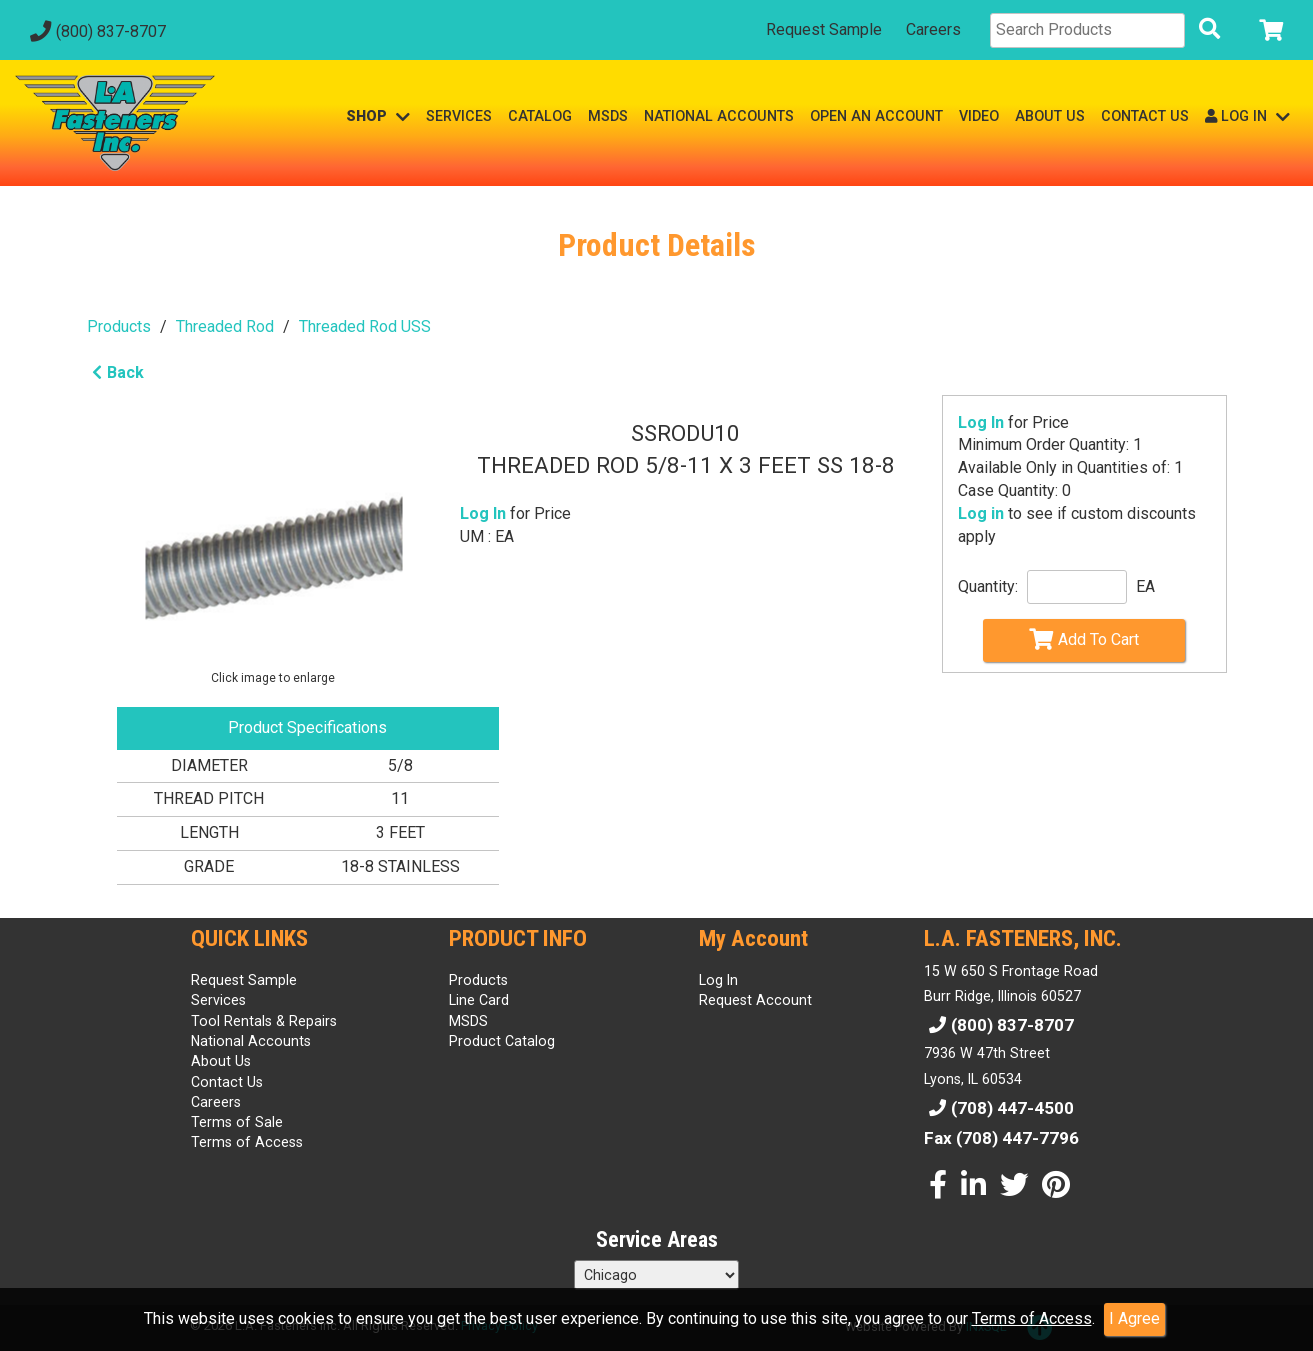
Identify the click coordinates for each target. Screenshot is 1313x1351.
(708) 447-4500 (999, 1108)
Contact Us (227, 1082)
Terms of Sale (237, 1122)
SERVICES (459, 116)
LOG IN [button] (1247, 116)
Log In (981, 422)
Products (119, 326)
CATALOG (540, 116)
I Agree (1134, 1318)
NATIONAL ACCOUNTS (719, 116)
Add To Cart (1084, 639)
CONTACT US (1145, 116)
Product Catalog (502, 1041)
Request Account (755, 1000)
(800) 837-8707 (95, 31)
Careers (933, 29)
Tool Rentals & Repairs (264, 1021)
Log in (981, 513)
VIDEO (979, 116)
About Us (221, 1061)
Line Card (479, 1000)
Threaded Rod (225, 326)
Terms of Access (1032, 1318)
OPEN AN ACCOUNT (876, 116)
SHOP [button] (378, 116)
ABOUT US (1050, 116)
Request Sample (824, 29)
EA (1145, 586)
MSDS (608, 116)
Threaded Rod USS (365, 326)
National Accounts (251, 1041)
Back (115, 372)
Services (218, 1000)
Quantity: (988, 586)
